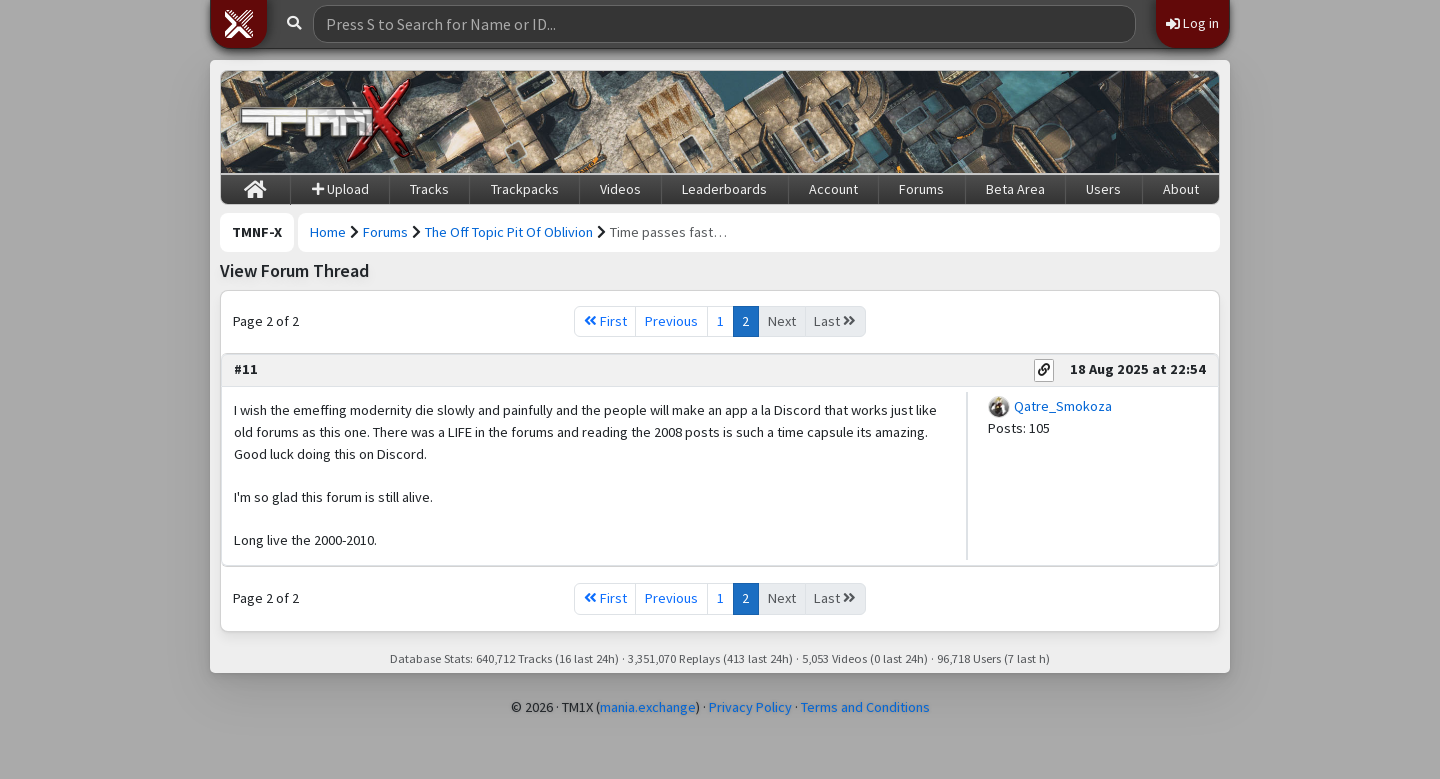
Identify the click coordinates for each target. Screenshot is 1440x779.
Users (1103, 189)
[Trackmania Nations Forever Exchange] (326, 122)
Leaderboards (724, 189)
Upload (340, 189)
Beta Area (1015, 189)
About (1181, 189)
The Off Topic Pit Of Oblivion (509, 232)
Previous (671, 321)
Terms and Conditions (865, 707)
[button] (239, 24)
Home (328, 232)
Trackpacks (525, 189)
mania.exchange (648, 707)
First (605, 321)
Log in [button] (1192, 23)
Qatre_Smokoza (1063, 406)
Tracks (429, 189)
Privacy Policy (750, 707)
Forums (921, 189)
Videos (620, 189)
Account (833, 189)
